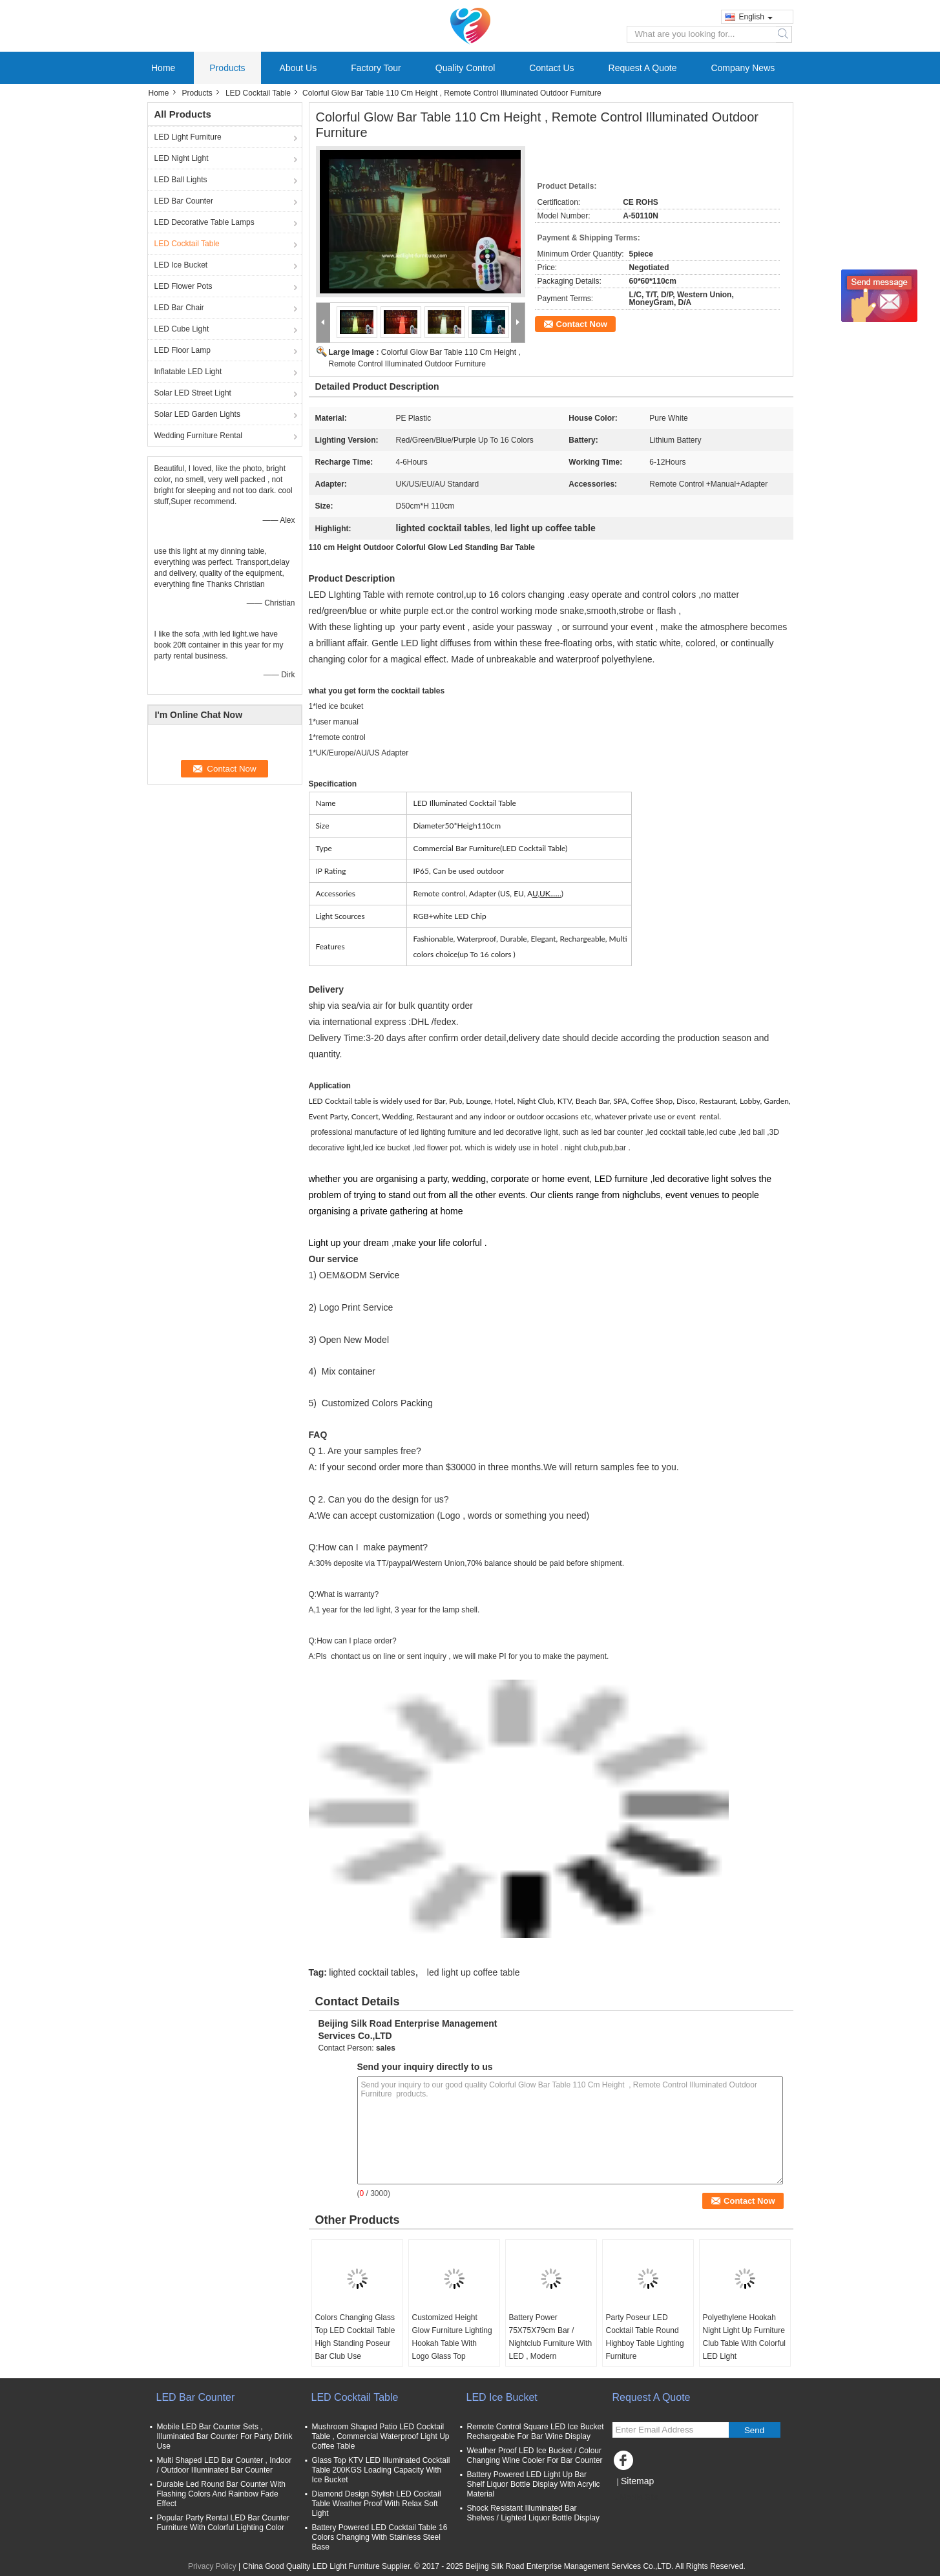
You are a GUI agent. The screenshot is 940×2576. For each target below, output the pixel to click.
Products (227, 68)
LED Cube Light (181, 328)
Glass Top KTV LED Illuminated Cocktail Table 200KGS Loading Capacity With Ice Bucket (381, 2470)
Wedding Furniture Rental (198, 435)
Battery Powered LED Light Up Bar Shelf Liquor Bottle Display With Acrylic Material (533, 2484)
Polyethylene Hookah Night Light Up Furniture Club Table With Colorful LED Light (744, 2337)
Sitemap (637, 2481)
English (756, 16)
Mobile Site (635, 2497)
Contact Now (581, 324)
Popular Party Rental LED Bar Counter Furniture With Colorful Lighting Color (223, 2522)
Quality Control (465, 68)
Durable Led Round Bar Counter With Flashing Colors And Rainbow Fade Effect (221, 2494)
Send (754, 2430)
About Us (298, 68)
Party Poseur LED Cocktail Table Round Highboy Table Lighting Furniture (645, 2337)
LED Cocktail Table (258, 93)
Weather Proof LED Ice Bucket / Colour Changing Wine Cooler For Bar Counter (535, 2455)
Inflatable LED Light (188, 371)
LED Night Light (181, 158)
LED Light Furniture (188, 137)
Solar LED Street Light (192, 392)
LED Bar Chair (179, 307)
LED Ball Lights (180, 179)
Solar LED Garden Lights (197, 414)
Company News (743, 68)
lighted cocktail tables (372, 1972)
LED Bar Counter (183, 201)
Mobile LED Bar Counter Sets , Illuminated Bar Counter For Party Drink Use (225, 2436)
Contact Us (551, 68)
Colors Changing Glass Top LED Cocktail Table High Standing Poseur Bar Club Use (355, 2337)
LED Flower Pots (183, 286)
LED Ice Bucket (181, 264)
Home (163, 68)
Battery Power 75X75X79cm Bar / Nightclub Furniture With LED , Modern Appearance (550, 2343)
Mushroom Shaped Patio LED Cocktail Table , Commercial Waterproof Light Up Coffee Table (381, 2436)
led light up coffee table (473, 1972)
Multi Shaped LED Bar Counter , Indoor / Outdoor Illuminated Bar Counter (224, 2465)
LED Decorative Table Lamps (204, 222)
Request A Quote (643, 68)
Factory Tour (376, 68)
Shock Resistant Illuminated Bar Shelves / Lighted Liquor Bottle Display (533, 2513)
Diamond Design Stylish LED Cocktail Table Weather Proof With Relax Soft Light (376, 2503)
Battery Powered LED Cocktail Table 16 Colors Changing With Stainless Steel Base (380, 2537)
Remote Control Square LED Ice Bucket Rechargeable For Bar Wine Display (535, 2431)
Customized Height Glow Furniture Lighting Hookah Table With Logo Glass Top (452, 2337)
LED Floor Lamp (182, 350)
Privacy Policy (212, 2566)
